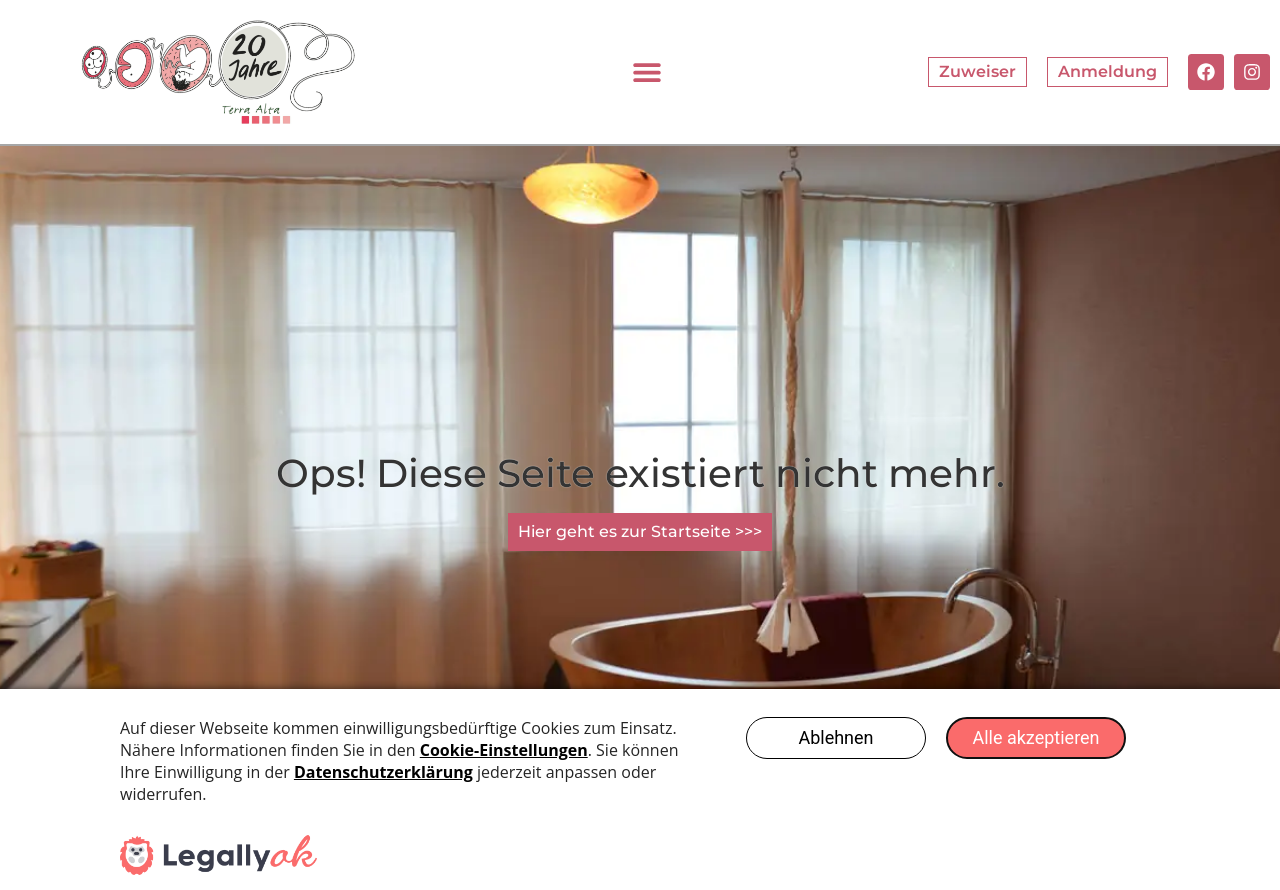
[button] (646, 71)
